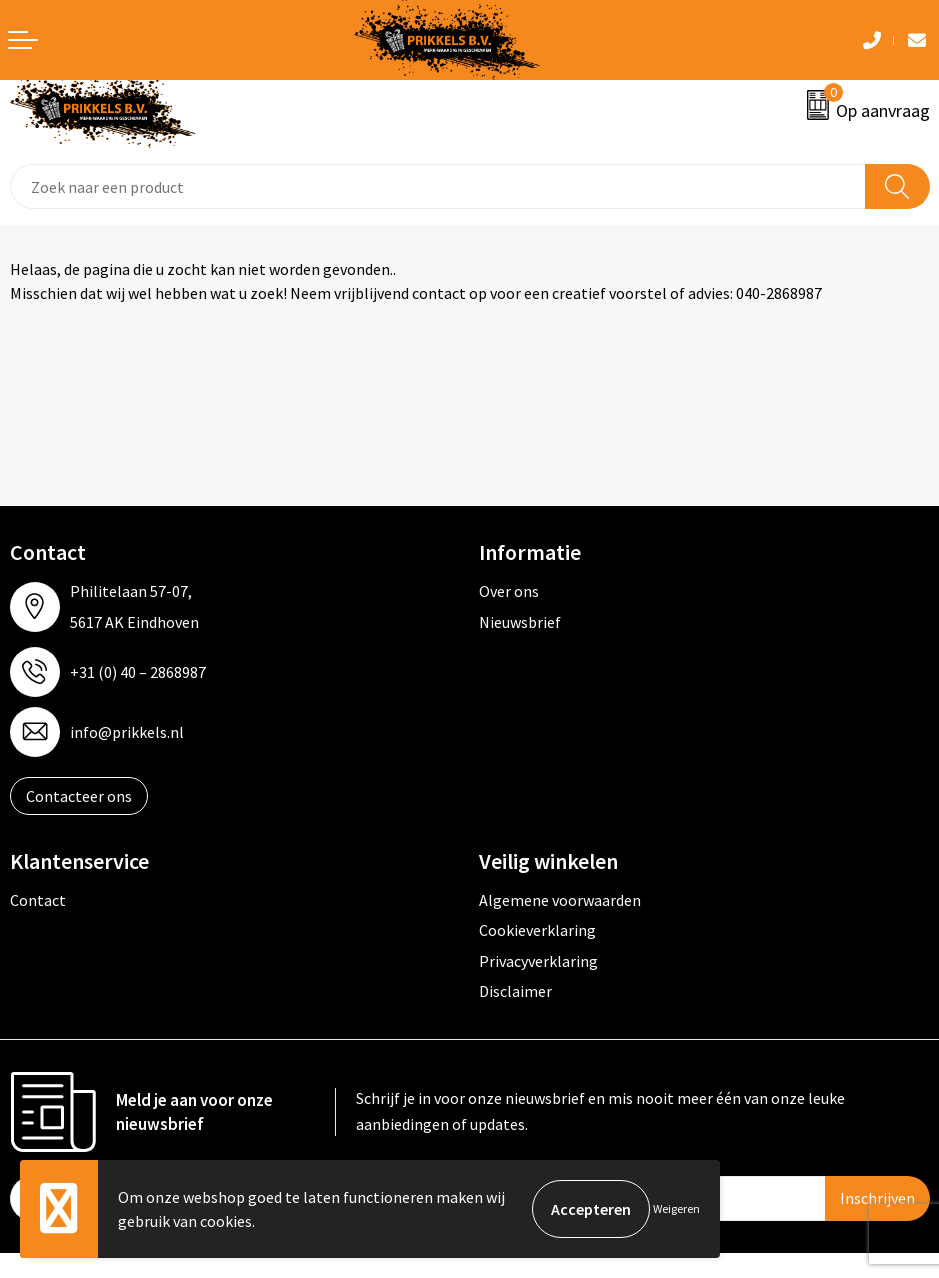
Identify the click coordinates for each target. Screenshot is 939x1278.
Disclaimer (515, 991)
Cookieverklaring (537, 930)
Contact (38, 900)
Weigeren (676, 1208)
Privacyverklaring (538, 961)
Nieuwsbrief (520, 622)
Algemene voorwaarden (560, 900)
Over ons (509, 591)
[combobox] (438, 186)
